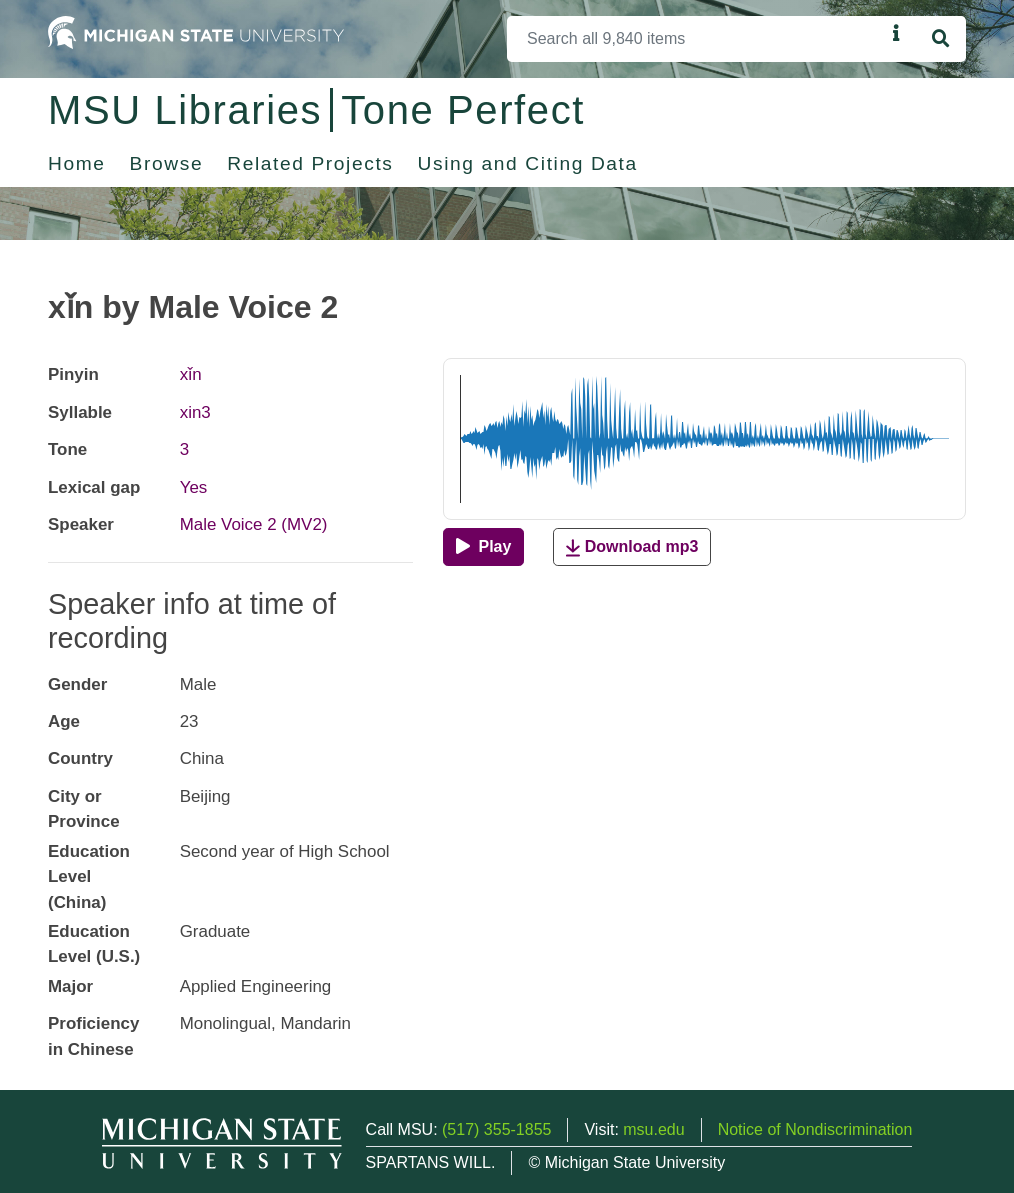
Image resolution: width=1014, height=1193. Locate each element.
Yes (194, 487)
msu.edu (653, 1129)
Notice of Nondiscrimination (815, 1129)
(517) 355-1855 (496, 1129)
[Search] (696, 39)
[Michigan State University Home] (196, 31)
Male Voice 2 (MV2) (254, 524)
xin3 (195, 412)
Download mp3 (632, 547)
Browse (167, 163)
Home (77, 163)
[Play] (483, 547)
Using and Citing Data (528, 163)
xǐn (191, 374)
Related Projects (310, 163)
